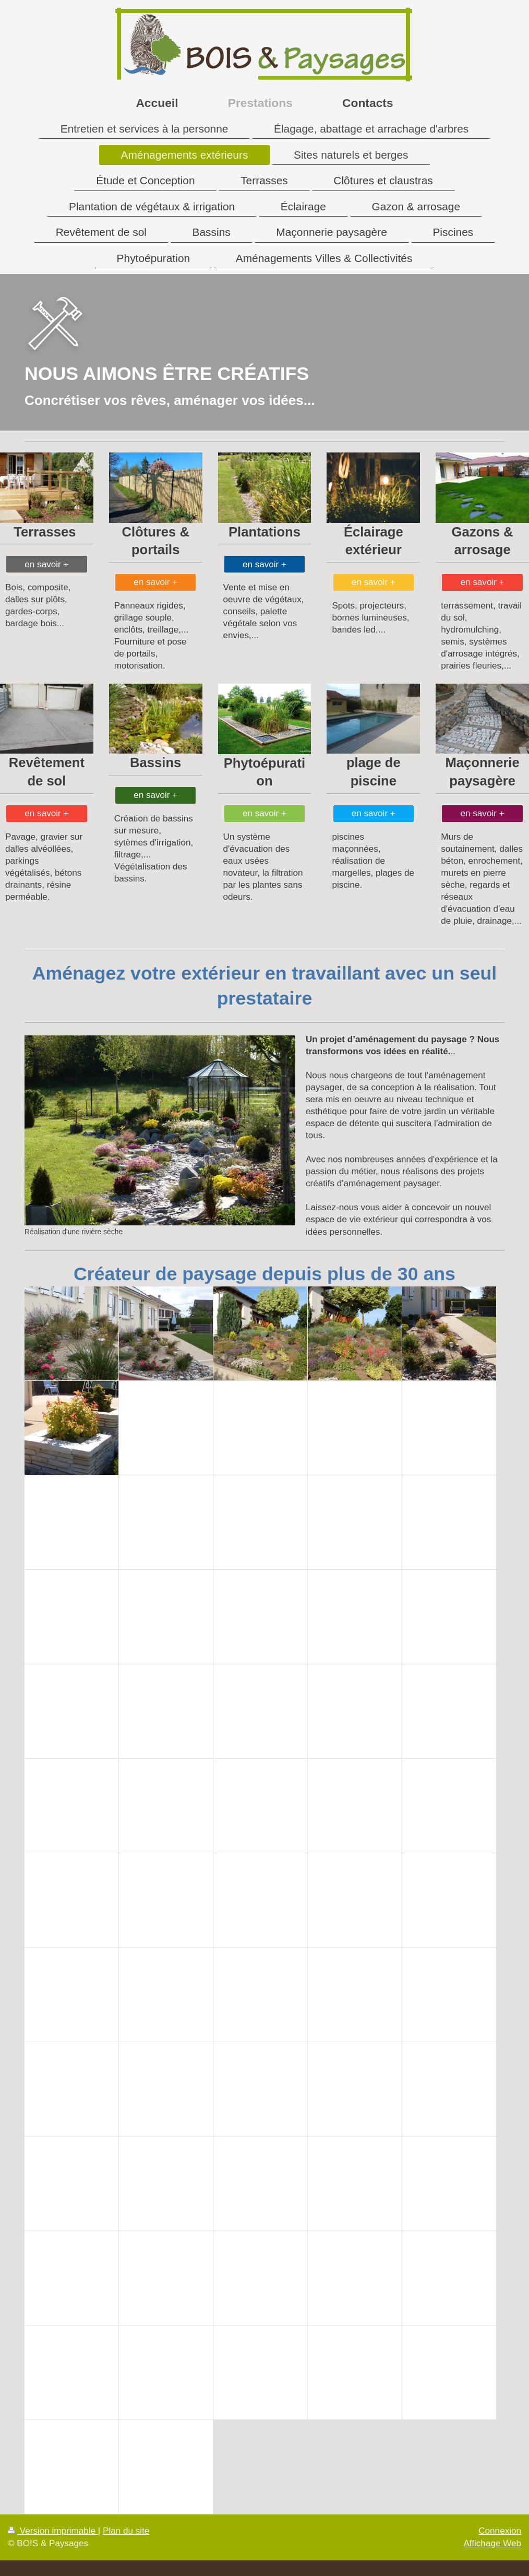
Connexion (499, 2531)
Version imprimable (53, 2531)
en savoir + (46, 564)
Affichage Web (492, 2543)
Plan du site (126, 2531)
